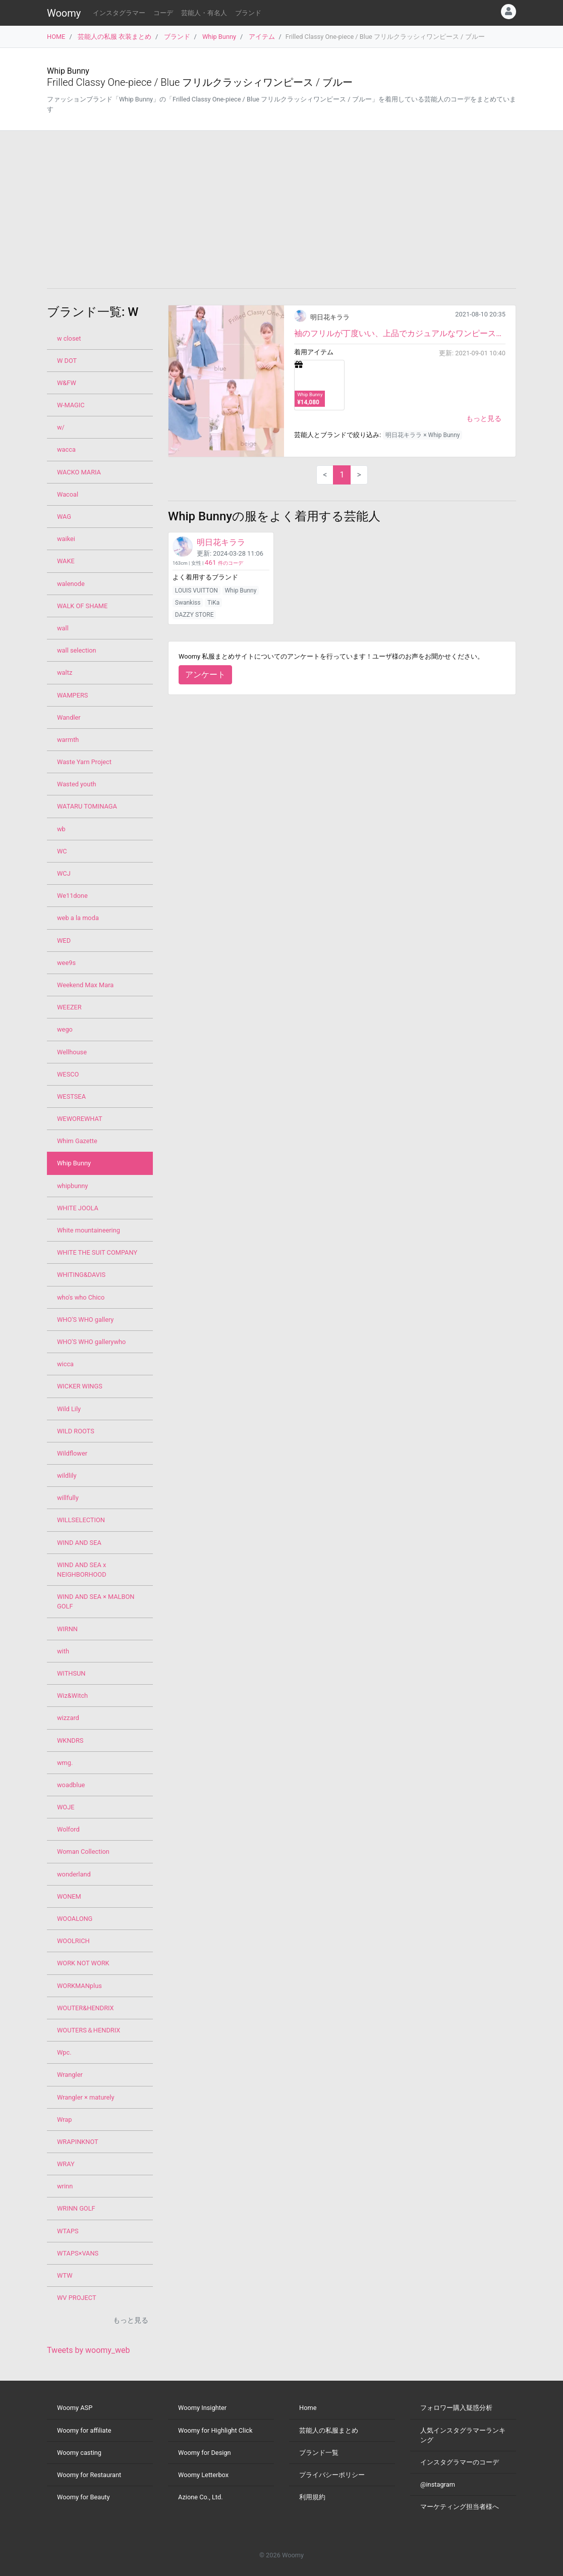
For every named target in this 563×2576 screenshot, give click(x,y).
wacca (66, 449)
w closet (69, 338)
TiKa (213, 602)
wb (61, 829)
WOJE (66, 1807)
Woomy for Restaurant (89, 2475)
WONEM (69, 1896)
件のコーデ (224, 563)
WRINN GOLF (76, 2208)
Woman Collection (83, 1851)
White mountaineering (88, 1230)
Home (307, 2407)
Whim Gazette (77, 1141)
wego (65, 1029)
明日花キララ (330, 317)
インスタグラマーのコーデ (459, 2462)
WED (64, 940)
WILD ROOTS (75, 1431)
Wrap (64, 2119)
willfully (68, 1497)
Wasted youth (76, 784)
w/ (61, 427)
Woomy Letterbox (203, 2475)
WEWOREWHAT (79, 1118)
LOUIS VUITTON (196, 590)
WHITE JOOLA (77, 1208)
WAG (64, 516)
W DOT (67, 360)
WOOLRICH (73, 1941)
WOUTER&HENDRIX (85, 2008)
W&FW (66, 383)
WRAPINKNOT (77, 2141)
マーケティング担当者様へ (459, 2506)
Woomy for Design (204, 2452)
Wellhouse (72, 1052)
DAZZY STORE (194, 614)
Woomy (64, 13)
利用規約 (312, 2497)
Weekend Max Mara (85, 985)
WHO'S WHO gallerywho (91, 1342)
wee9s (66, 963)
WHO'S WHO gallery (85, 1319)
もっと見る (483, 418)
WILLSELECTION (81, 1520)
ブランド (248, 13)
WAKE (66, 561)
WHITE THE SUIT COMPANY (97, 1252)
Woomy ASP (74, 2407)
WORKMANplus (79, 1986)
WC (62, 851)
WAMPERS (72, 695)
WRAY (66, 2164)
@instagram (437, 2484)
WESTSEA (71, 1096)
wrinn (65, 2186)
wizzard (68, 1718)
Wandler (69, 717)
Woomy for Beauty (83, 2497)
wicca (65, 1364)
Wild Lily (69, 1409)
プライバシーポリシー (332, 2475)
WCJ (64, 873)
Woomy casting (79, 2452)
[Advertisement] (281, 209)
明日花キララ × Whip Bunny (422, 435)
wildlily (66, 1475)
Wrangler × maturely (86, 2097)
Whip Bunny (219, 36)
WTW (65, 2275)
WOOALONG (74, 1918)
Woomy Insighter (202, 2407)
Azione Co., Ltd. (200, 2497)
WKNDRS (70, 1740)
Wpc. (64, 2052)
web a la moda (78, 918)
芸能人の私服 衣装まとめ (114, 36)
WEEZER (69, 1007)
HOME (56, 36)
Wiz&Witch (72, 1695)
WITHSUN (71, 1673)
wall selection (76, 650)
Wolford (68, 1829)
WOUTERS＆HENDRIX (88, 2030)
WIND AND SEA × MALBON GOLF (95, 1601)
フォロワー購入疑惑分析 (456, 2407)
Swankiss (188, 602)
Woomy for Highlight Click (215, 2430)
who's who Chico (80, 1297)
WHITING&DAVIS (81, 1274)
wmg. (65, 1762)
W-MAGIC (71, 405)
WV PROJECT (76, 2297)
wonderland (74, 1874)
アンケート (205, 674)
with (63, 1651)
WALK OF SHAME (82, 606)
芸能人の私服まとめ (328, 2430)
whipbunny (72, 1186)
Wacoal (67, 494)
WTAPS (68, 2231)
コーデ (163, 13)
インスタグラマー (119, 13)
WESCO (68, 1074)
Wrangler (70, 2074)
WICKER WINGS (79, 1386)
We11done (72, 895)
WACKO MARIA (79, 472)
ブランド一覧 (319, 2452)
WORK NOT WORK (83, 1963)
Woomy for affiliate (84, 2430)
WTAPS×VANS (77, 2253)
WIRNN (67, 1629)
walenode (71, 583)
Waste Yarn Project (84, 762)
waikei (66, 539)
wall (63, 628)
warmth (68, 739)
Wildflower (72, 1453)
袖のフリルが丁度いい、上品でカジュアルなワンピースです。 (399, 333)
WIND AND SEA (79, 1542)
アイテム (262, 36)
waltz (64, 672)
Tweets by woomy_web (88, 2350)
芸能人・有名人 (204, 13)
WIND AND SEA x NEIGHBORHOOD (81, 1569)
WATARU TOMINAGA (87, 806)
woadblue (71, 1785)
